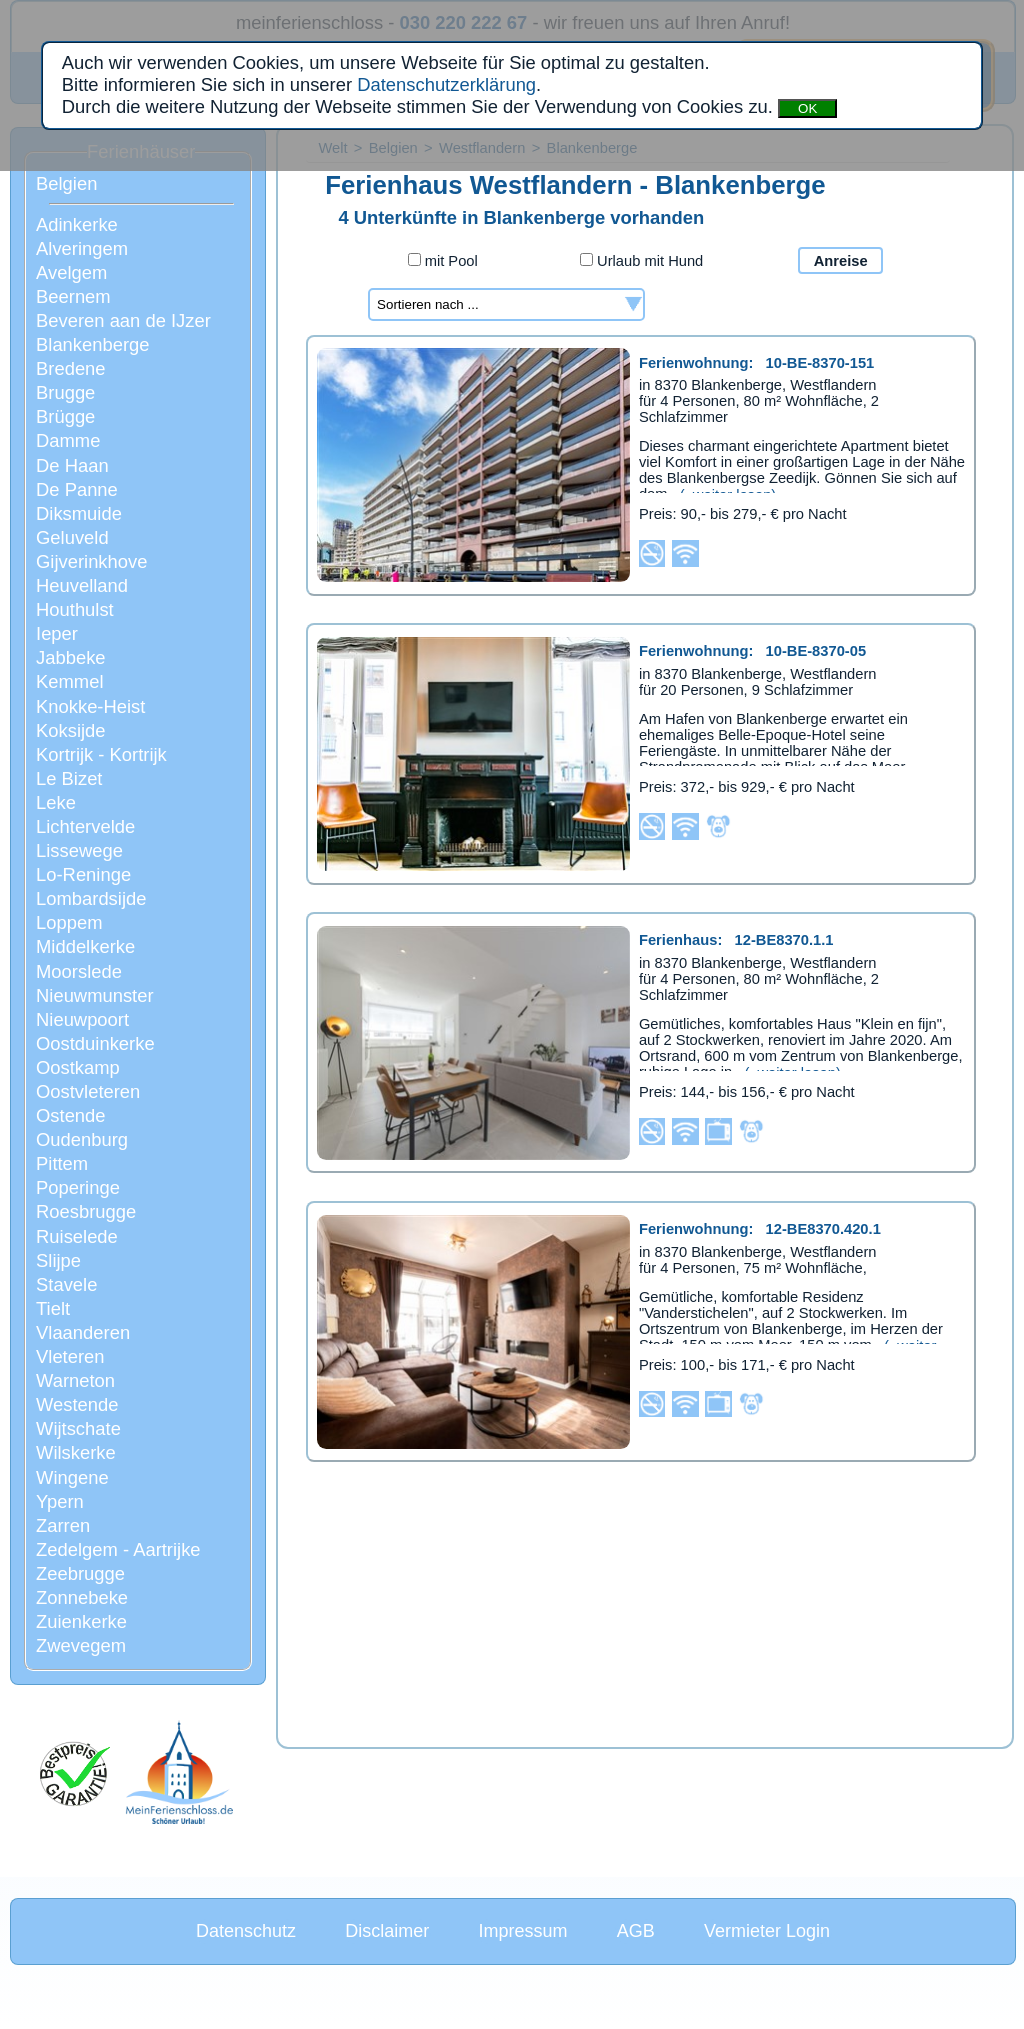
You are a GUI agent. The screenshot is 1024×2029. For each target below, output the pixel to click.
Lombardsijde (91, 898)
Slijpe (58, 1260)
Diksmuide (79, 513)
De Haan (72, 465)
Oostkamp (78, 1067)
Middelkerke (85, 946)
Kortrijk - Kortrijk (101, 754)
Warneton (75, 1380)
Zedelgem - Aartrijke (118, 1549)
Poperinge (78, 1187)
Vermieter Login (767, 1931)
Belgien (66, 183)
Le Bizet (69, 778)
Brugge (65, 392)
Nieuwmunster (95, 995)
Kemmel (69, 681)
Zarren (63, 1525)
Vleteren (70, 1356)
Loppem (69, 922)
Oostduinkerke (95, 1043)
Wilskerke (76, 1452)
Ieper (57, 633)
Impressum (522, 1931)
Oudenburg (82, 1139)
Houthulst (75, 609)
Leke (56, 802)
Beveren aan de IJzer (123, 320)
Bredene (71, 368)
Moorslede (79, 971)
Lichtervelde (85, 826)
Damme (68, 440)
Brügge (65, 416)
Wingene (72, 1477)
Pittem (62, 1163)
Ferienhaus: (736, 940)
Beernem (73, 296)
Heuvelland (82, 585)
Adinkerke (77, 224)
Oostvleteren (88, 1091)
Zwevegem (81, 1645)
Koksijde (71, 730)
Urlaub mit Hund (641, 261)
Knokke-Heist (90, 706)
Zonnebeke (82, 1597)
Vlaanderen (83, 1332)
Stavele (66, 1284)
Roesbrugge (86, 1211)
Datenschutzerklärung (446, 84)
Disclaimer (387, 1931)
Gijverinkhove (91, 561)
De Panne (77, 489)
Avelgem (71, 272)
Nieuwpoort (82, 1019)
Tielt (53, 1308)
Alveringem (82, 248)
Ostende (71, 1115)
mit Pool (443, 261)
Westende (77, 1404)
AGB (636, 1931)
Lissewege (79, 850)
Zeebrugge (80, 1573)
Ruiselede (77, 1236)
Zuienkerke (81, 1621)
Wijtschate (78, 1428)
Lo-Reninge (83, 874)
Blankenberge (93, 344)
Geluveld (72, 537)
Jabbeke (71, 657)
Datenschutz (246, 1931)
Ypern (60, 1501)
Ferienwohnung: (756, 363)
